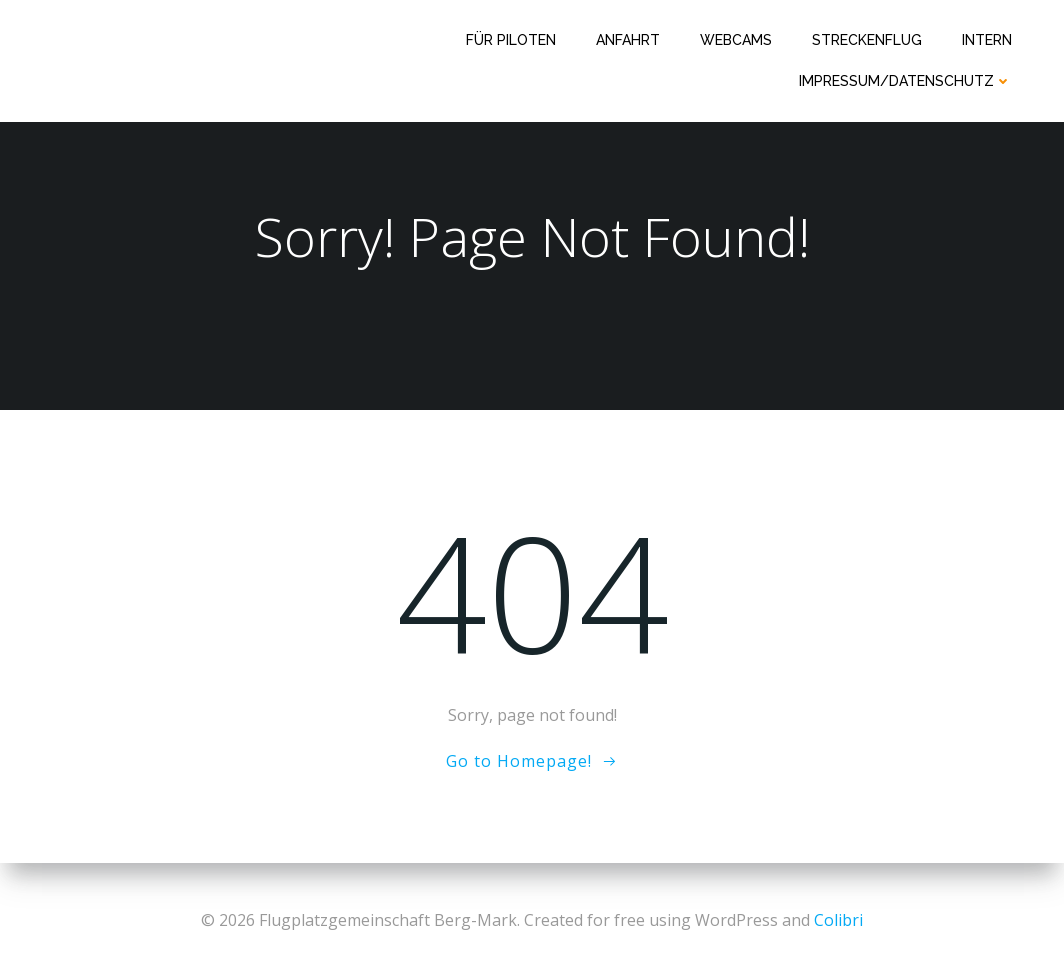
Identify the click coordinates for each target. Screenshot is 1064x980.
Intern (987, 40)
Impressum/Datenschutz (905, 81)
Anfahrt (628, 40)
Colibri (838, 920)
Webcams (736, 40)
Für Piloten (511, 40)
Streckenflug (867, 40)
